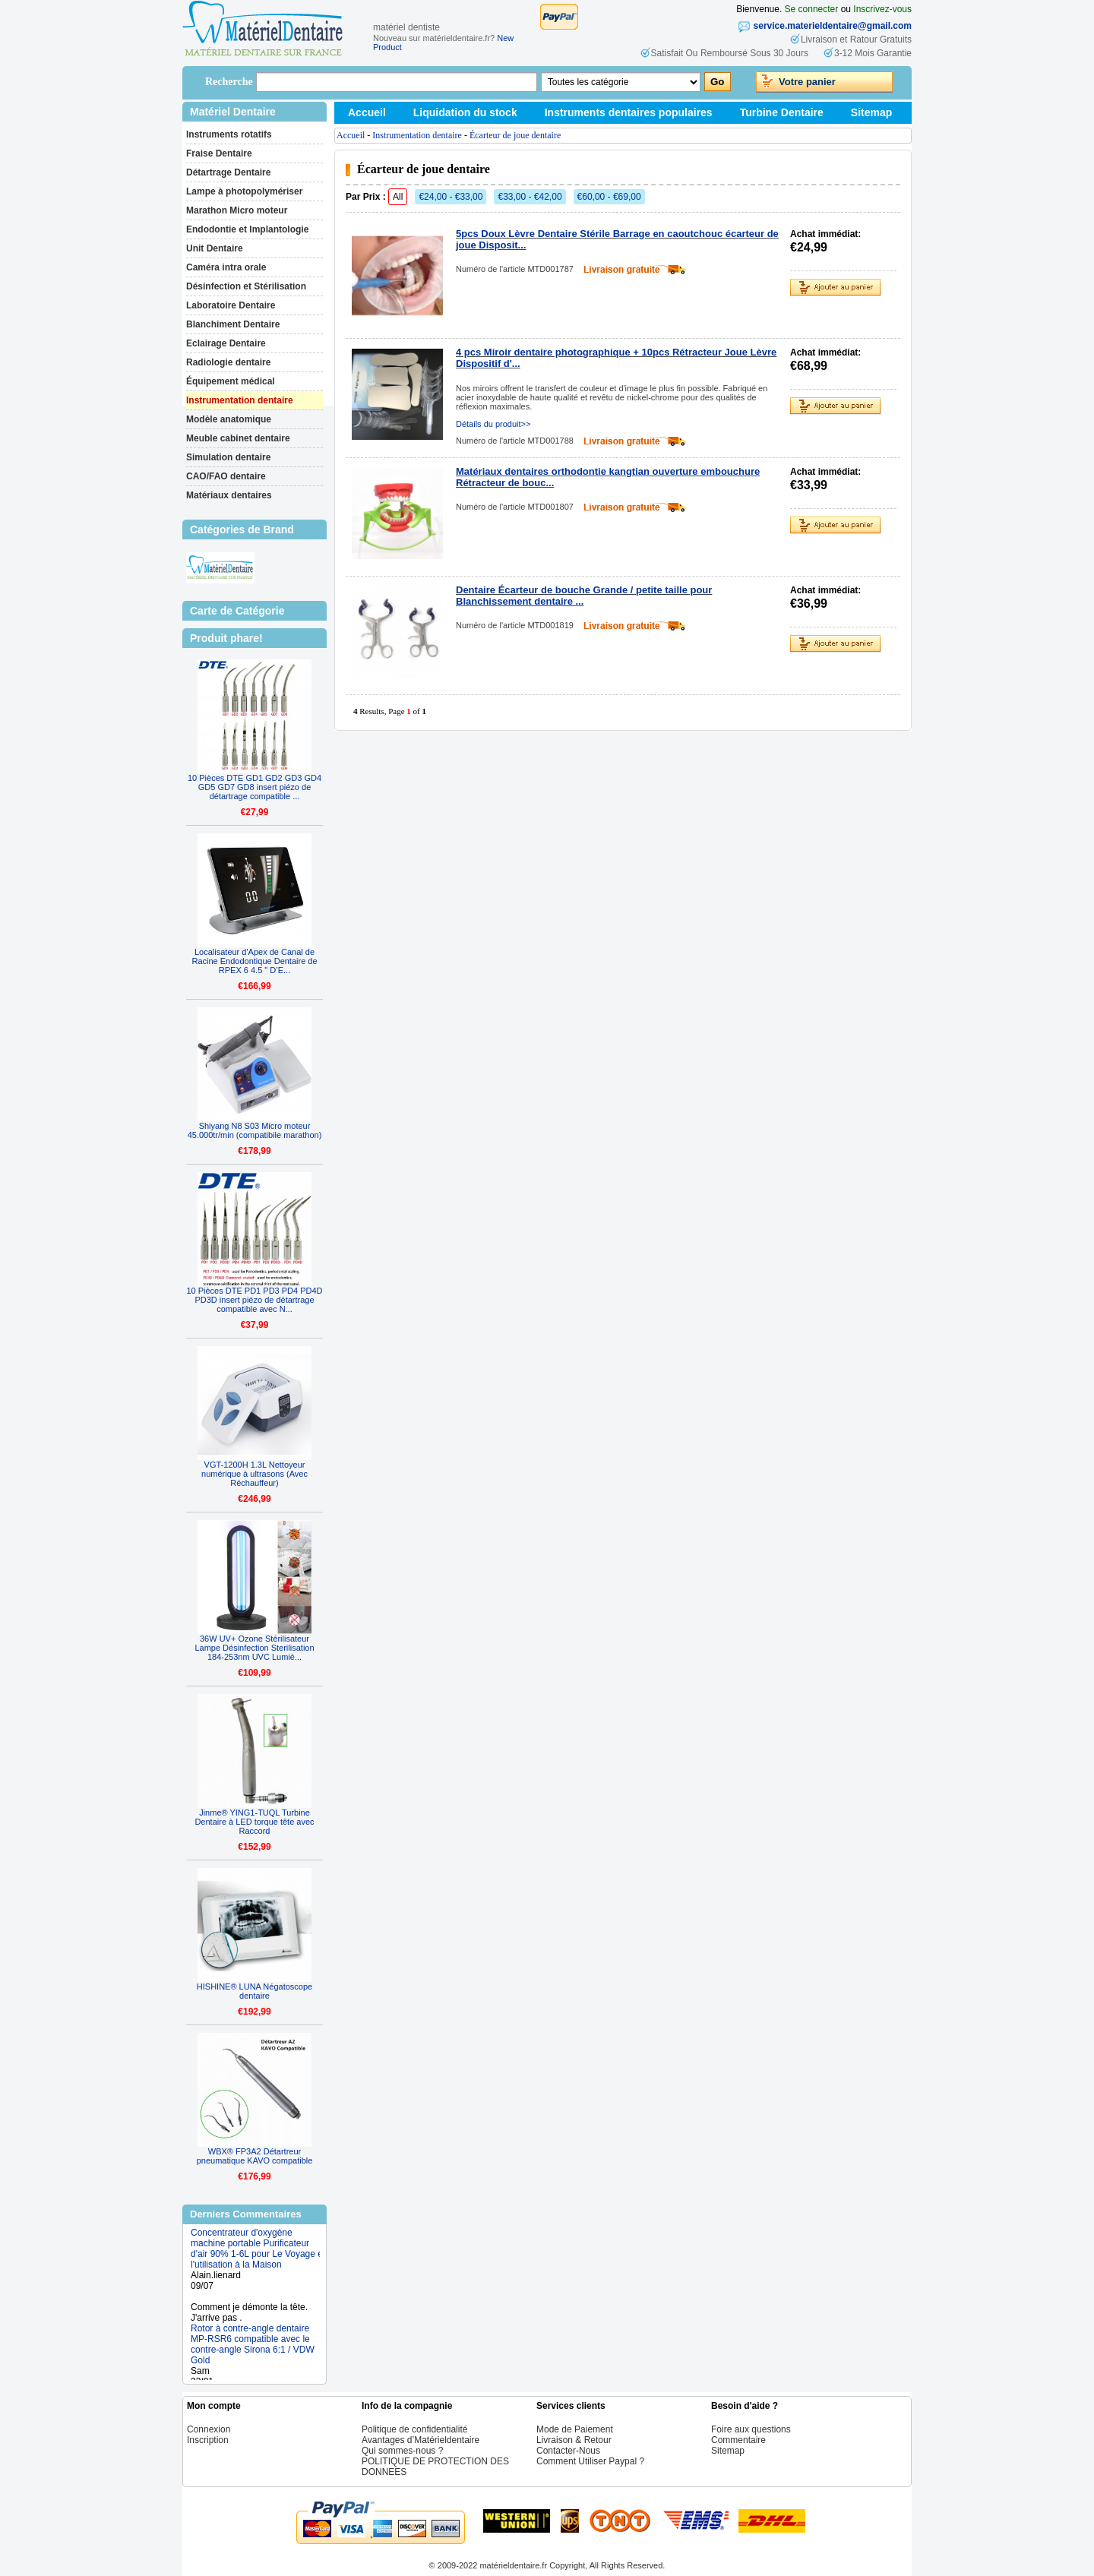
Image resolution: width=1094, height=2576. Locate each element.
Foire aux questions (751, 2429)
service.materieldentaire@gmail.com (833, 26)
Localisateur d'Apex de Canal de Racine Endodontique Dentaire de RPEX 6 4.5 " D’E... (254, 961)
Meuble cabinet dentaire (238, 438)
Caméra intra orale (226, 267)
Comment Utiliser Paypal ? (590, 2461)
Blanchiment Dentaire (233, 324)
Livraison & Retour (574, 2440)
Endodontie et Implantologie (247, 229)
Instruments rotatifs (229, 134)
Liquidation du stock (465, 112)
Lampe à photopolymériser (244, 191)
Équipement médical (230, 381)
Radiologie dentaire (228, 362)
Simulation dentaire (228, 457)
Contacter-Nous (568, 2450)
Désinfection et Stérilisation (246, 286)
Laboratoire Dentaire (230, 305)
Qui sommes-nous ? (402, 2450)
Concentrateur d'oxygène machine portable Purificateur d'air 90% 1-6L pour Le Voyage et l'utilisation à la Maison (258, 2256)
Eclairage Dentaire (226, 343)
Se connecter (812, 9)
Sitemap (871, 112)
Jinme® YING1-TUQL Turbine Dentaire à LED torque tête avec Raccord (254, 1821)
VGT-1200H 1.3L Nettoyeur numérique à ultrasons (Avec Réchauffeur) (254, 1473)
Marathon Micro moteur (236, 210)
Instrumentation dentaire (239, 400)
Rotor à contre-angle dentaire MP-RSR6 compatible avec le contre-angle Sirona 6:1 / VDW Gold (253, 2352)
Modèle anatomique (228, 419)
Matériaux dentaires (229, 495)
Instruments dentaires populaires (629, 112)
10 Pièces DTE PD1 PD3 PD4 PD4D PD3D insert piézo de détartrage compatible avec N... (254, 1299)
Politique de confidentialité (414, 2429)
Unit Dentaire (214, 248)
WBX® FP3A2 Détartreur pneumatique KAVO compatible (255, 2156)
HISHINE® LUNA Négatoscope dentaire (254, 1991)
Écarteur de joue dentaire (515, 135)
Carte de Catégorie (237, 611)
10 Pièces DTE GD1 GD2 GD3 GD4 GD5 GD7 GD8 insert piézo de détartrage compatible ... (254, 787)
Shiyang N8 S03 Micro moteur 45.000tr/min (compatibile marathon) (255, 1130)
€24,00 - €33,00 (450, 196)
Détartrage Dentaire (228, 172)
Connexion (208, 2429)
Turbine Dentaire (782, 112)
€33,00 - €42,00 (529, 196)
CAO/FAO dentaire (226, 476)
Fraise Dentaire (219, 153)
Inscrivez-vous (882, 9)
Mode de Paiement (574, 2429)
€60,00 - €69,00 (609, 196)
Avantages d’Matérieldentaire (420, 2440)
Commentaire (738, 2440)
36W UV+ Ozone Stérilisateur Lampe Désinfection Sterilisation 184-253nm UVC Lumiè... (254, 1647)
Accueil (367, 112)
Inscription (208, 2440)
